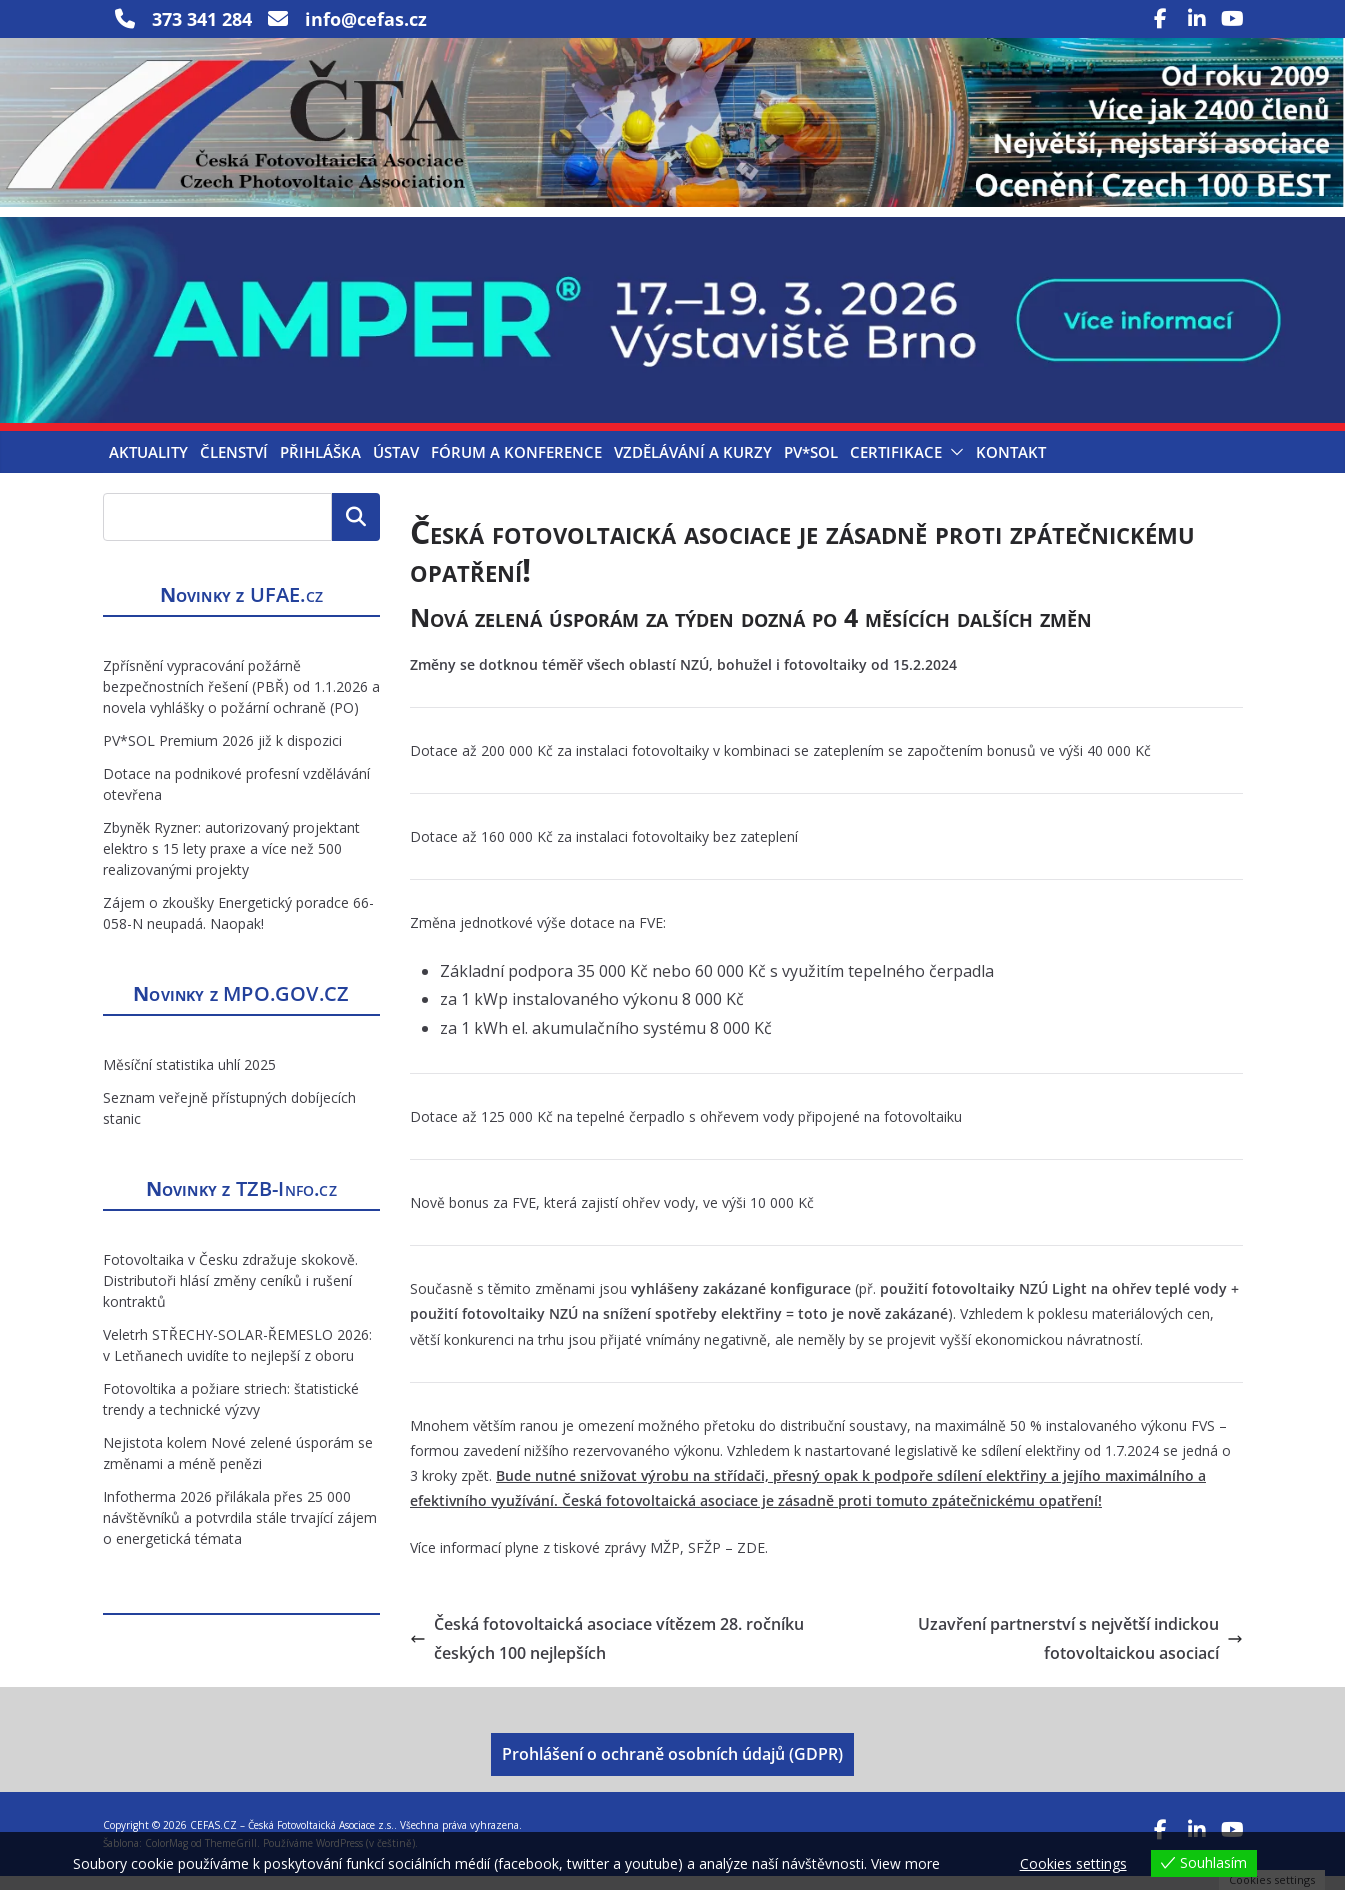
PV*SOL (811, 466)
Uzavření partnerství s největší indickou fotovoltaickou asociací (1080, 1651)
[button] (953, 466)
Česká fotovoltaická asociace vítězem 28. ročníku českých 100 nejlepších (607, 1651)
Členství (234, 466)
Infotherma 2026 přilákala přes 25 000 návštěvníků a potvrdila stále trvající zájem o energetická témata (240, 1531)
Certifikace (896, 466)
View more (905, 1863)
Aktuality (148, 466)
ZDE (751, 1560)
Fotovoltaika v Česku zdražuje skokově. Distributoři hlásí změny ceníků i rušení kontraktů (230, 1294)
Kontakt (1011, 466)
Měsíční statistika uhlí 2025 (189, 1078)
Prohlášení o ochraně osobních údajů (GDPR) (672, 1768)
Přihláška (320, 466)
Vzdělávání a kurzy (693, 466)
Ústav (396, 466)
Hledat (356, 530)
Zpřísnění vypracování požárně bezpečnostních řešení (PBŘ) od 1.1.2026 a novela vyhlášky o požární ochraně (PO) (241, 700)
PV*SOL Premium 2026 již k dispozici (222, 754)
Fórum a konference (516, 466)
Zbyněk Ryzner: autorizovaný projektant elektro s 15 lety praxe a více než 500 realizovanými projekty (231, 862)
